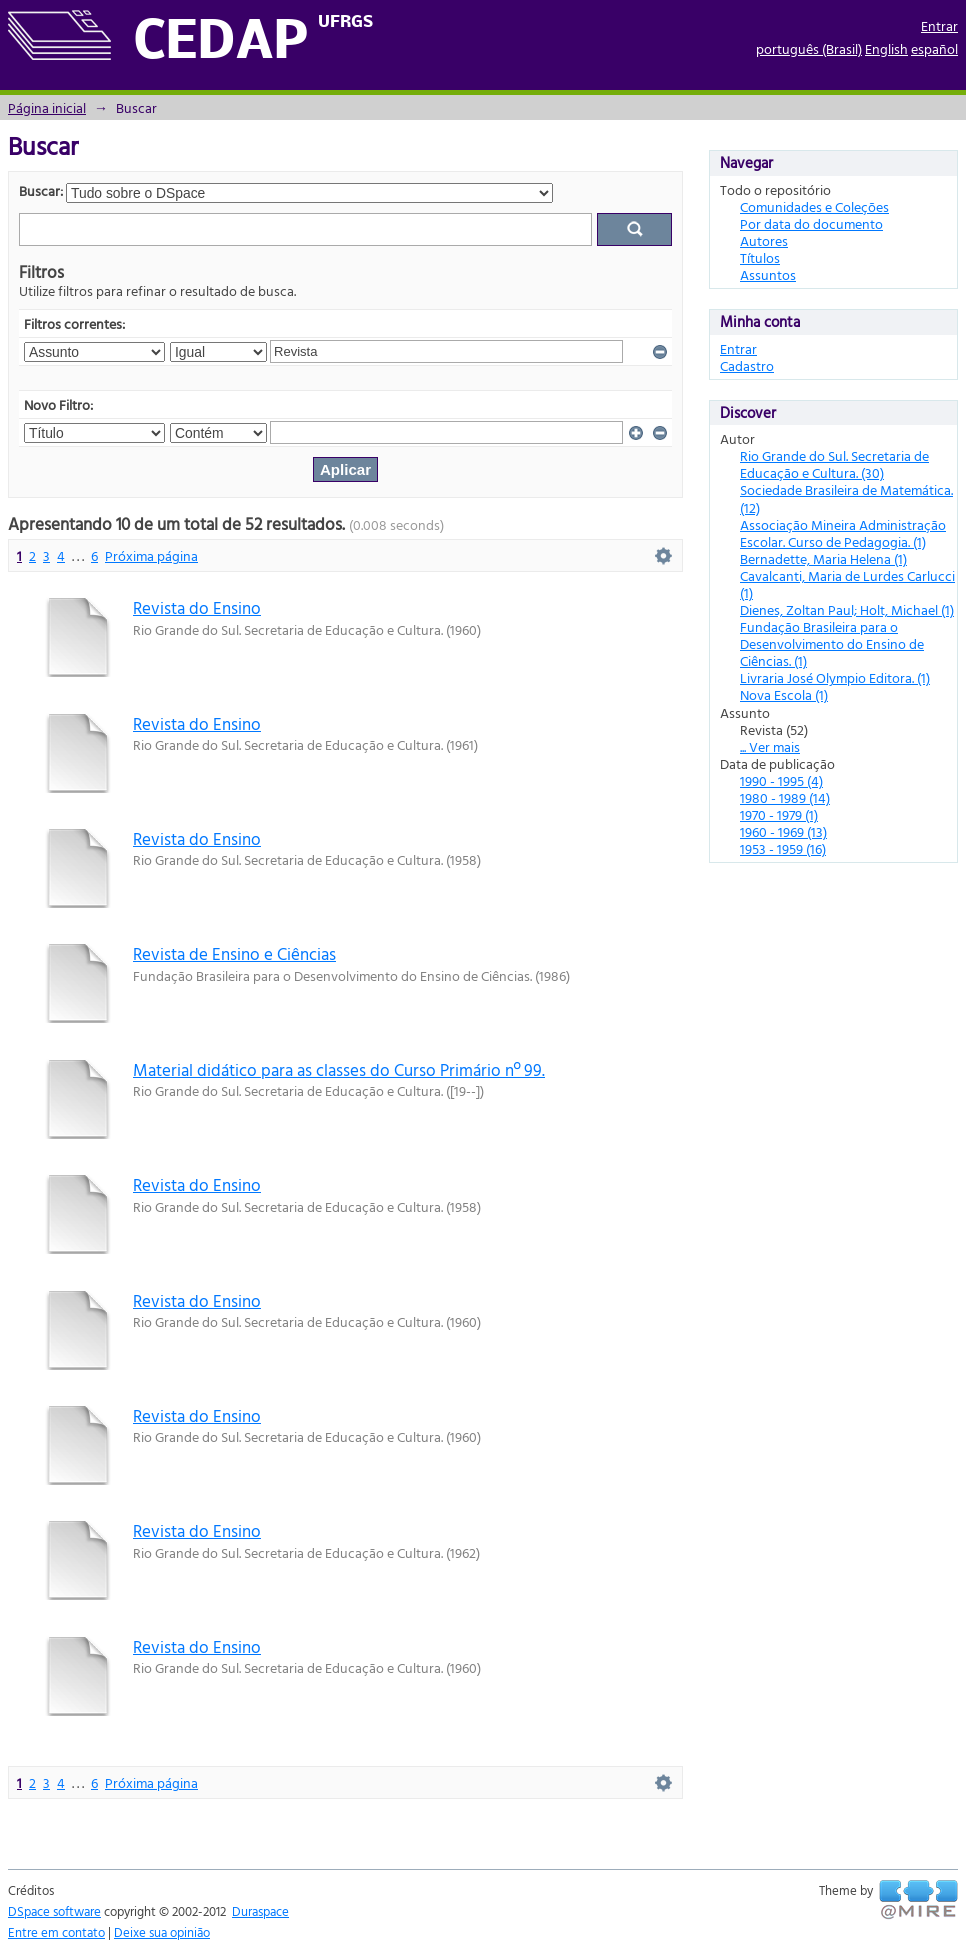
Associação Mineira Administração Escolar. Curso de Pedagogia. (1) (843, 533)
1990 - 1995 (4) (781, 780)
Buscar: (41, 190)
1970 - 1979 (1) (779, 814)
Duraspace (260, 1911)
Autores (764, 240)
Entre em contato (56, 1932)
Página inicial (47, 107)
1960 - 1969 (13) (783, 831)
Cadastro (747, 365)
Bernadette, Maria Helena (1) (823, 558)
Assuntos (768, 274)
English (886, 48)
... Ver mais (770, 746)
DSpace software (54, 1911)
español (934, 48)
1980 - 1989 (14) (785, 797)
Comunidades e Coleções (814, 206)
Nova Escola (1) (784, 694)
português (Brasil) (809, 48)
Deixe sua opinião (162, 1932)
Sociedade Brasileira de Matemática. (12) (846, 498)
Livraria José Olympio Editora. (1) (835, 677)
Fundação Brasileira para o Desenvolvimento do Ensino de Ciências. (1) (832, 643)
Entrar (939, 25)
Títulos (760, 257)
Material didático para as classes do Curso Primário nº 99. (339, 1069)
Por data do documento (811, 223)
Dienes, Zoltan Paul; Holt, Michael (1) (847, 609)
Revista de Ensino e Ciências (234, 953)
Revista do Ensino (197, 607)
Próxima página (151, 555)
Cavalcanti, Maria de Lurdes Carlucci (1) (847, 584)
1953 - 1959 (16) (783, 848)
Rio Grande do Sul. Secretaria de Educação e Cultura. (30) (834, 464)
